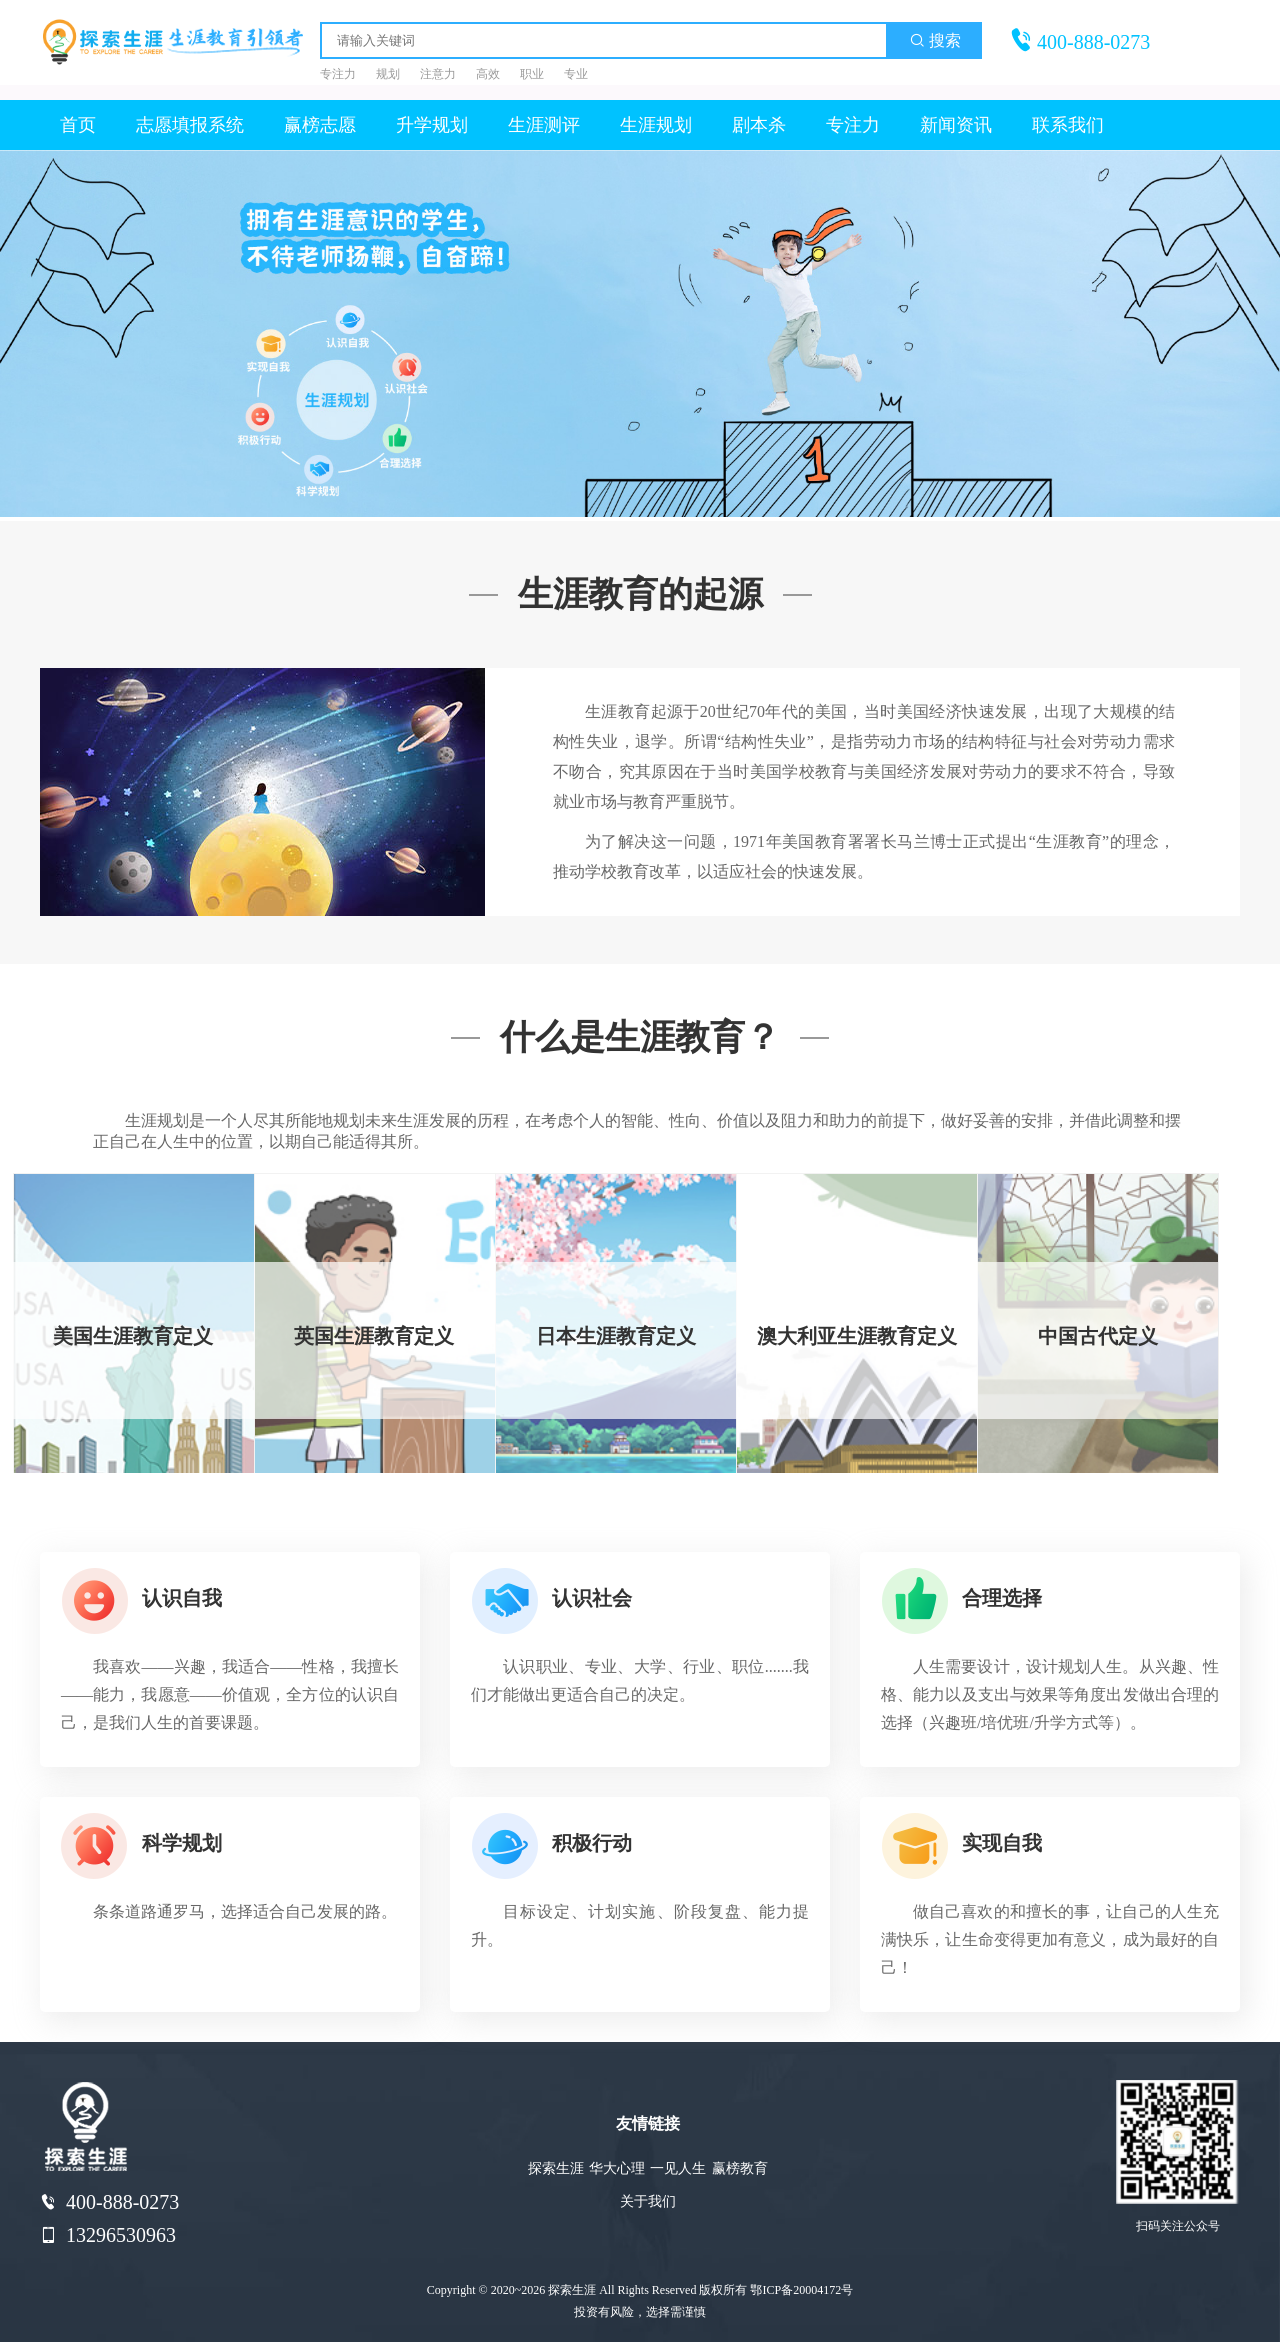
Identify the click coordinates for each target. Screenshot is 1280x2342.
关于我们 (648, 2201)
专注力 (853, 125)
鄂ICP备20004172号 (801, 2290)
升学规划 (432, 125)
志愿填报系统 (190, 125)
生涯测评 (544, 125)
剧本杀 (759, 125)
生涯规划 (656, 125)
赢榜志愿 (320, 125)
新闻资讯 (956, 125)
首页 (78, 125)
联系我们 (1068, 125)
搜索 (935, 40)
